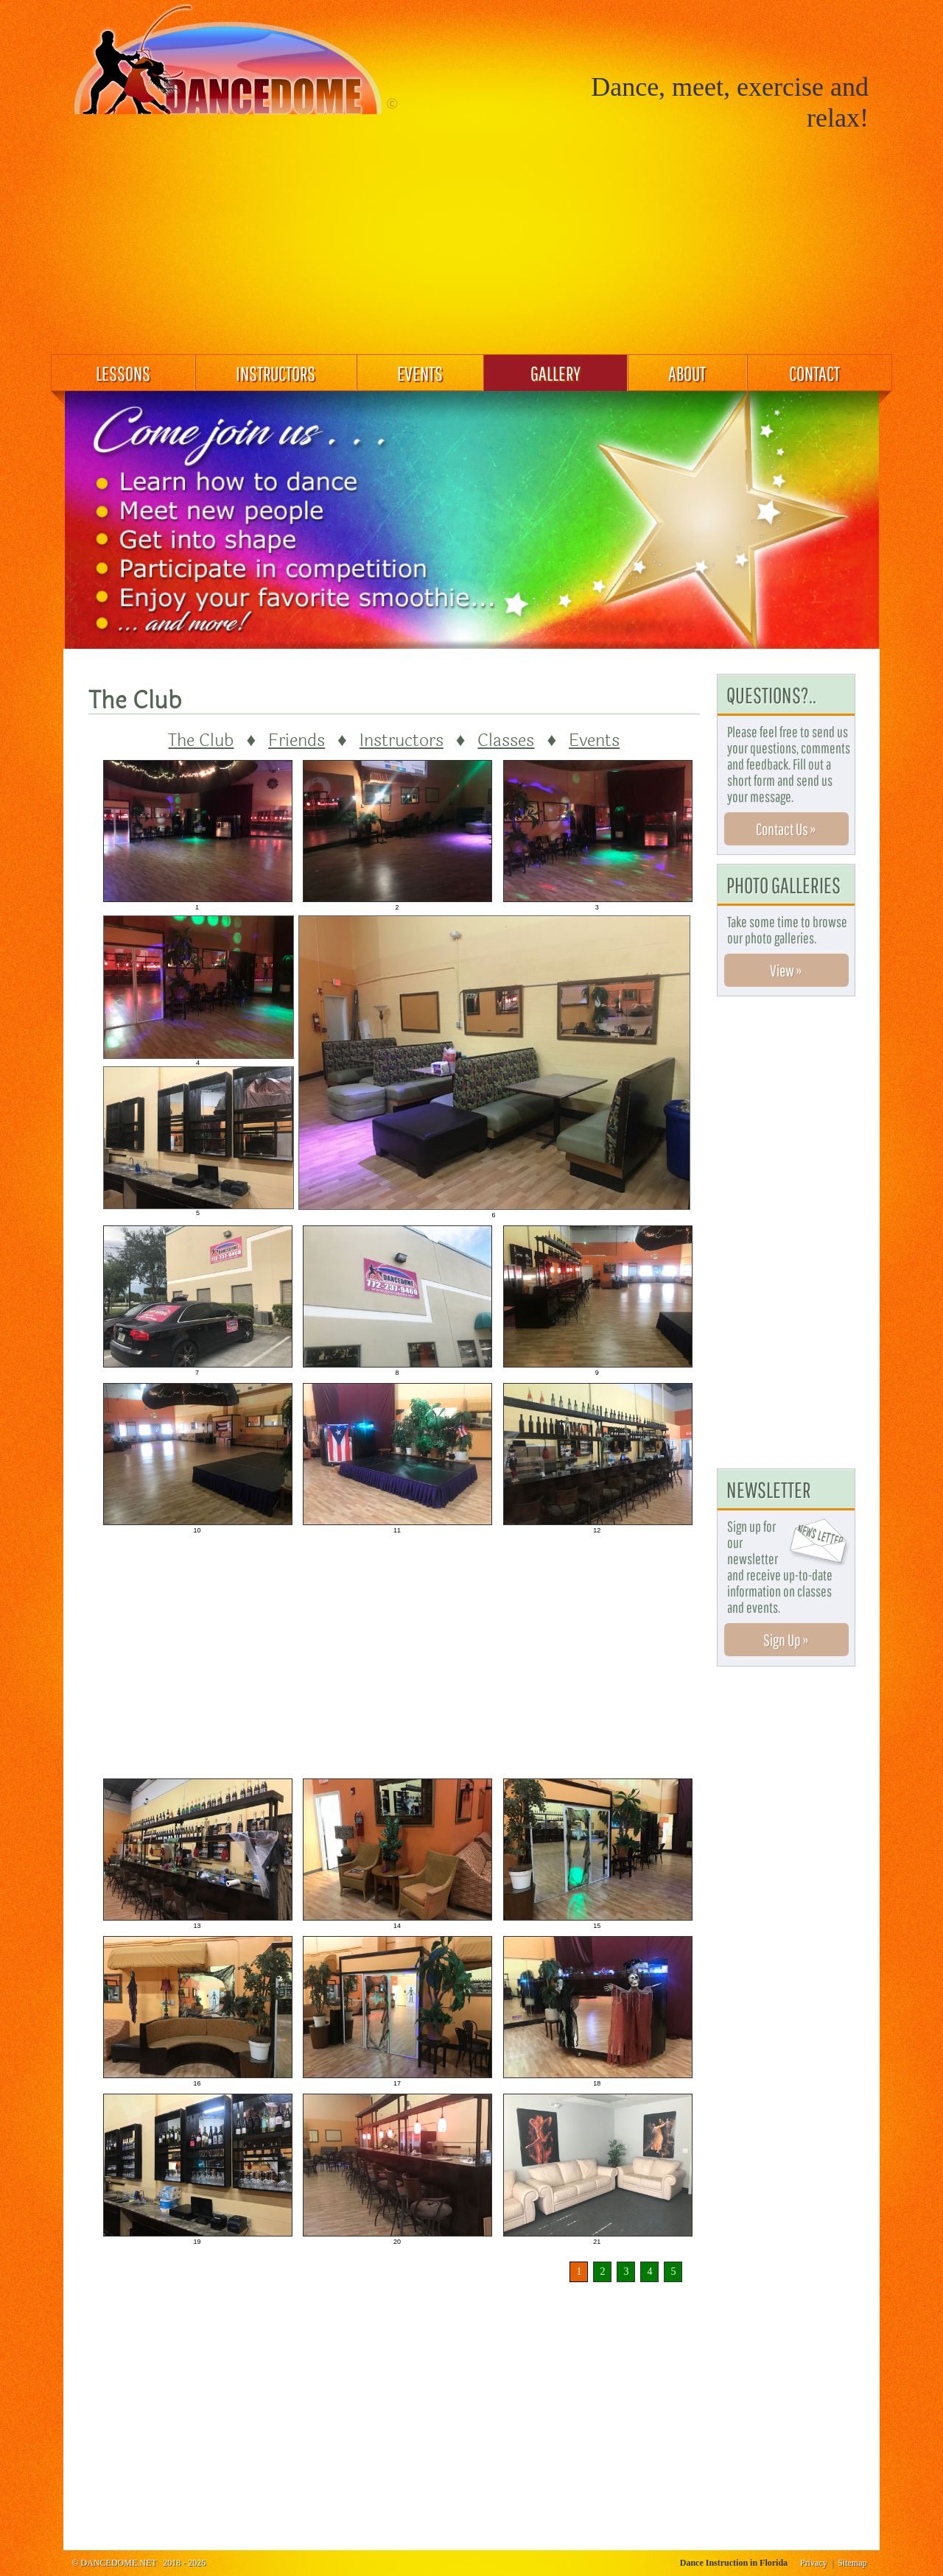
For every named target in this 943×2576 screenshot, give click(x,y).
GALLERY (555, 373)
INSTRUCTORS (275, 373)
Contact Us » (786, 829)
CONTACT (814, 373)
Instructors (402, 740)
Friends (296, 740)
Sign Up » (786, 1639)
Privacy (813, 2563)
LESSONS (123, 373)
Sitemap (852, 2563)
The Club (201, 740)
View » (786, 970)
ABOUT (687, 373)
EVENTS (420, 373)
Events (594, 740)
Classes (505, 740)
